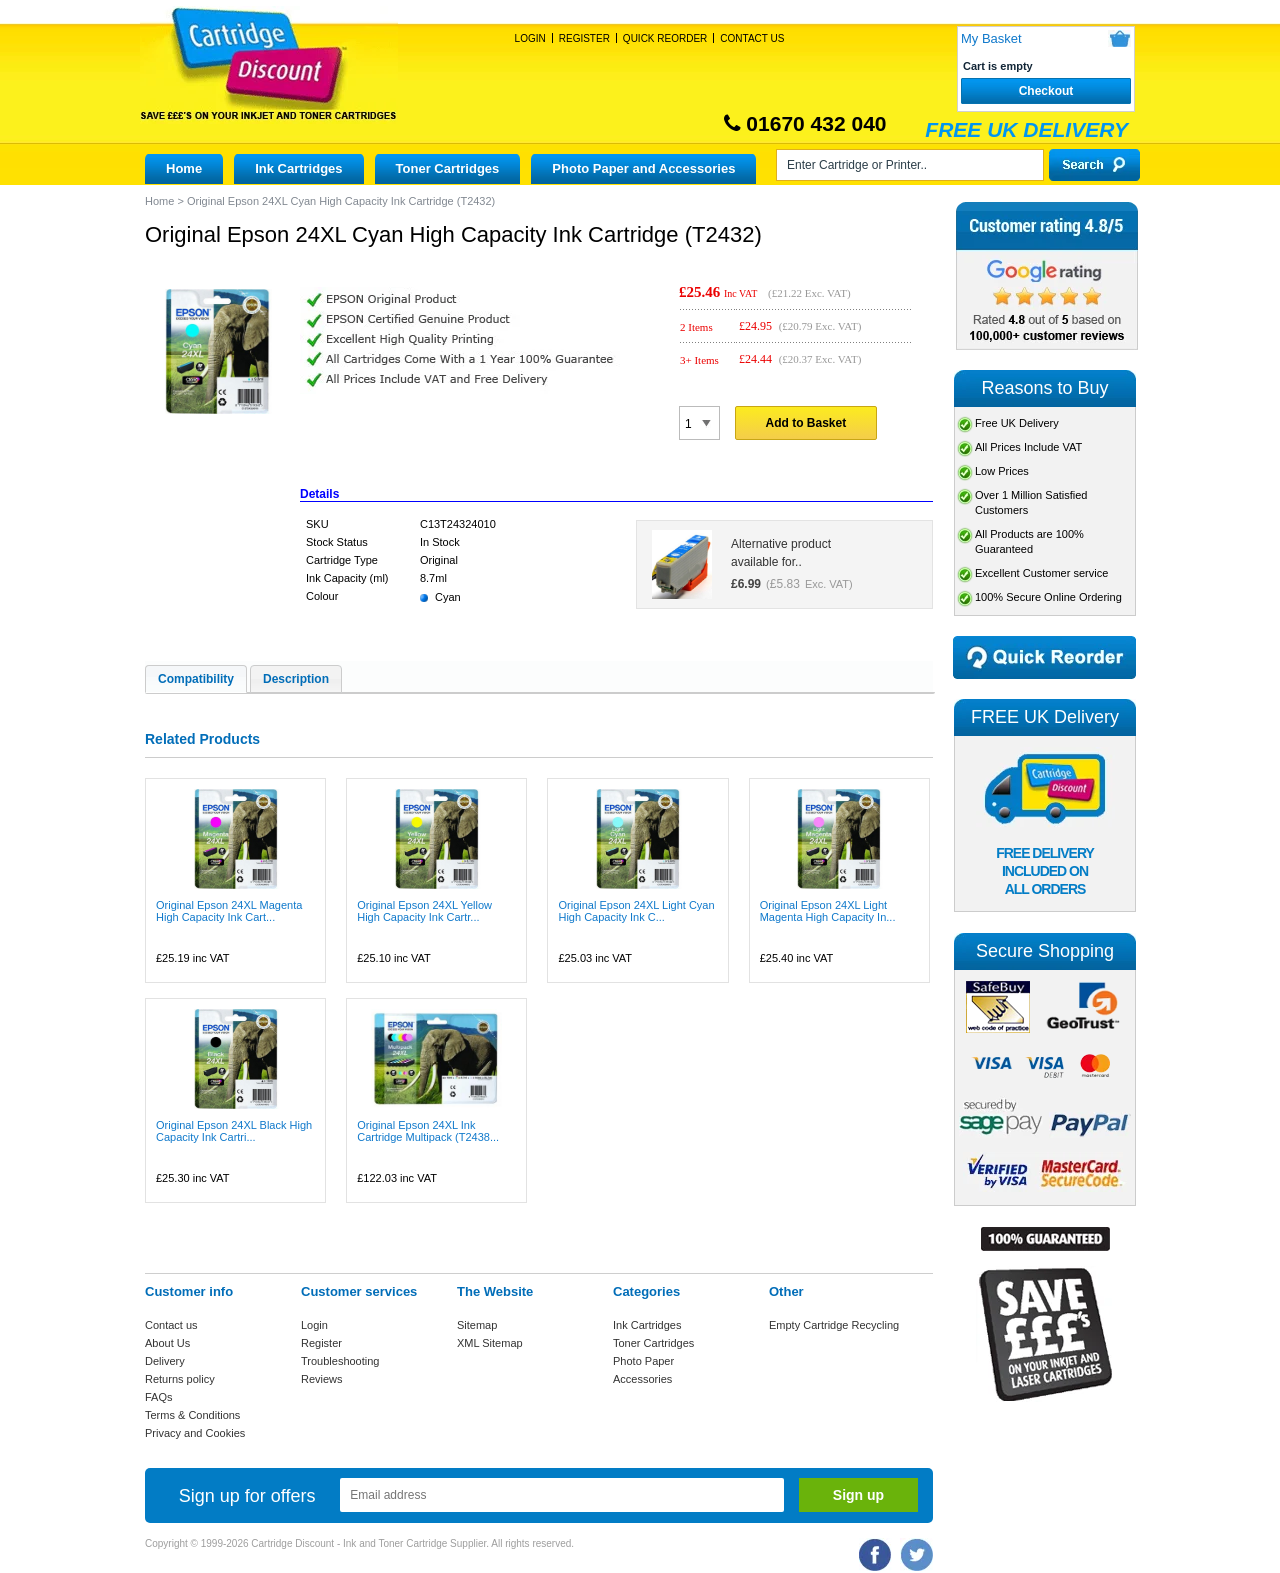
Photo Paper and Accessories (643, 168)
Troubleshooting (340, 1361)
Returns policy (180, 1379)
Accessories (642, 1379)
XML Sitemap (490, 1343)
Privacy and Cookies (195, 1433)
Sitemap (477, 1325)
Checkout (1046, 91)
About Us (167, 1343)
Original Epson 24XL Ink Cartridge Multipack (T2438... (428, 1131)
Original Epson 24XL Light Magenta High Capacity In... (828, 911)
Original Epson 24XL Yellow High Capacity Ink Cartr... (424, 911)
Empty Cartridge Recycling (834, 1325)
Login (530, 38)
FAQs (159, 1397)
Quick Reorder (665, 38)
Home (184, 168)
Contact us (171, 1325)
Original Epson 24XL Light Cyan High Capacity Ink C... (636, 911)
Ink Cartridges (298, 168)
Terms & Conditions (192, 1415)
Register (584, 38)
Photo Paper (643, 1361)
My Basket (991, 38)
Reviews (322, 1379)
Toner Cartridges (448, 168)
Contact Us (752, 38)
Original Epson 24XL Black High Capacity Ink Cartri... (234, 1131)
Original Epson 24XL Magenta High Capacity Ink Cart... (229, 911)
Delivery (165, 1361)
